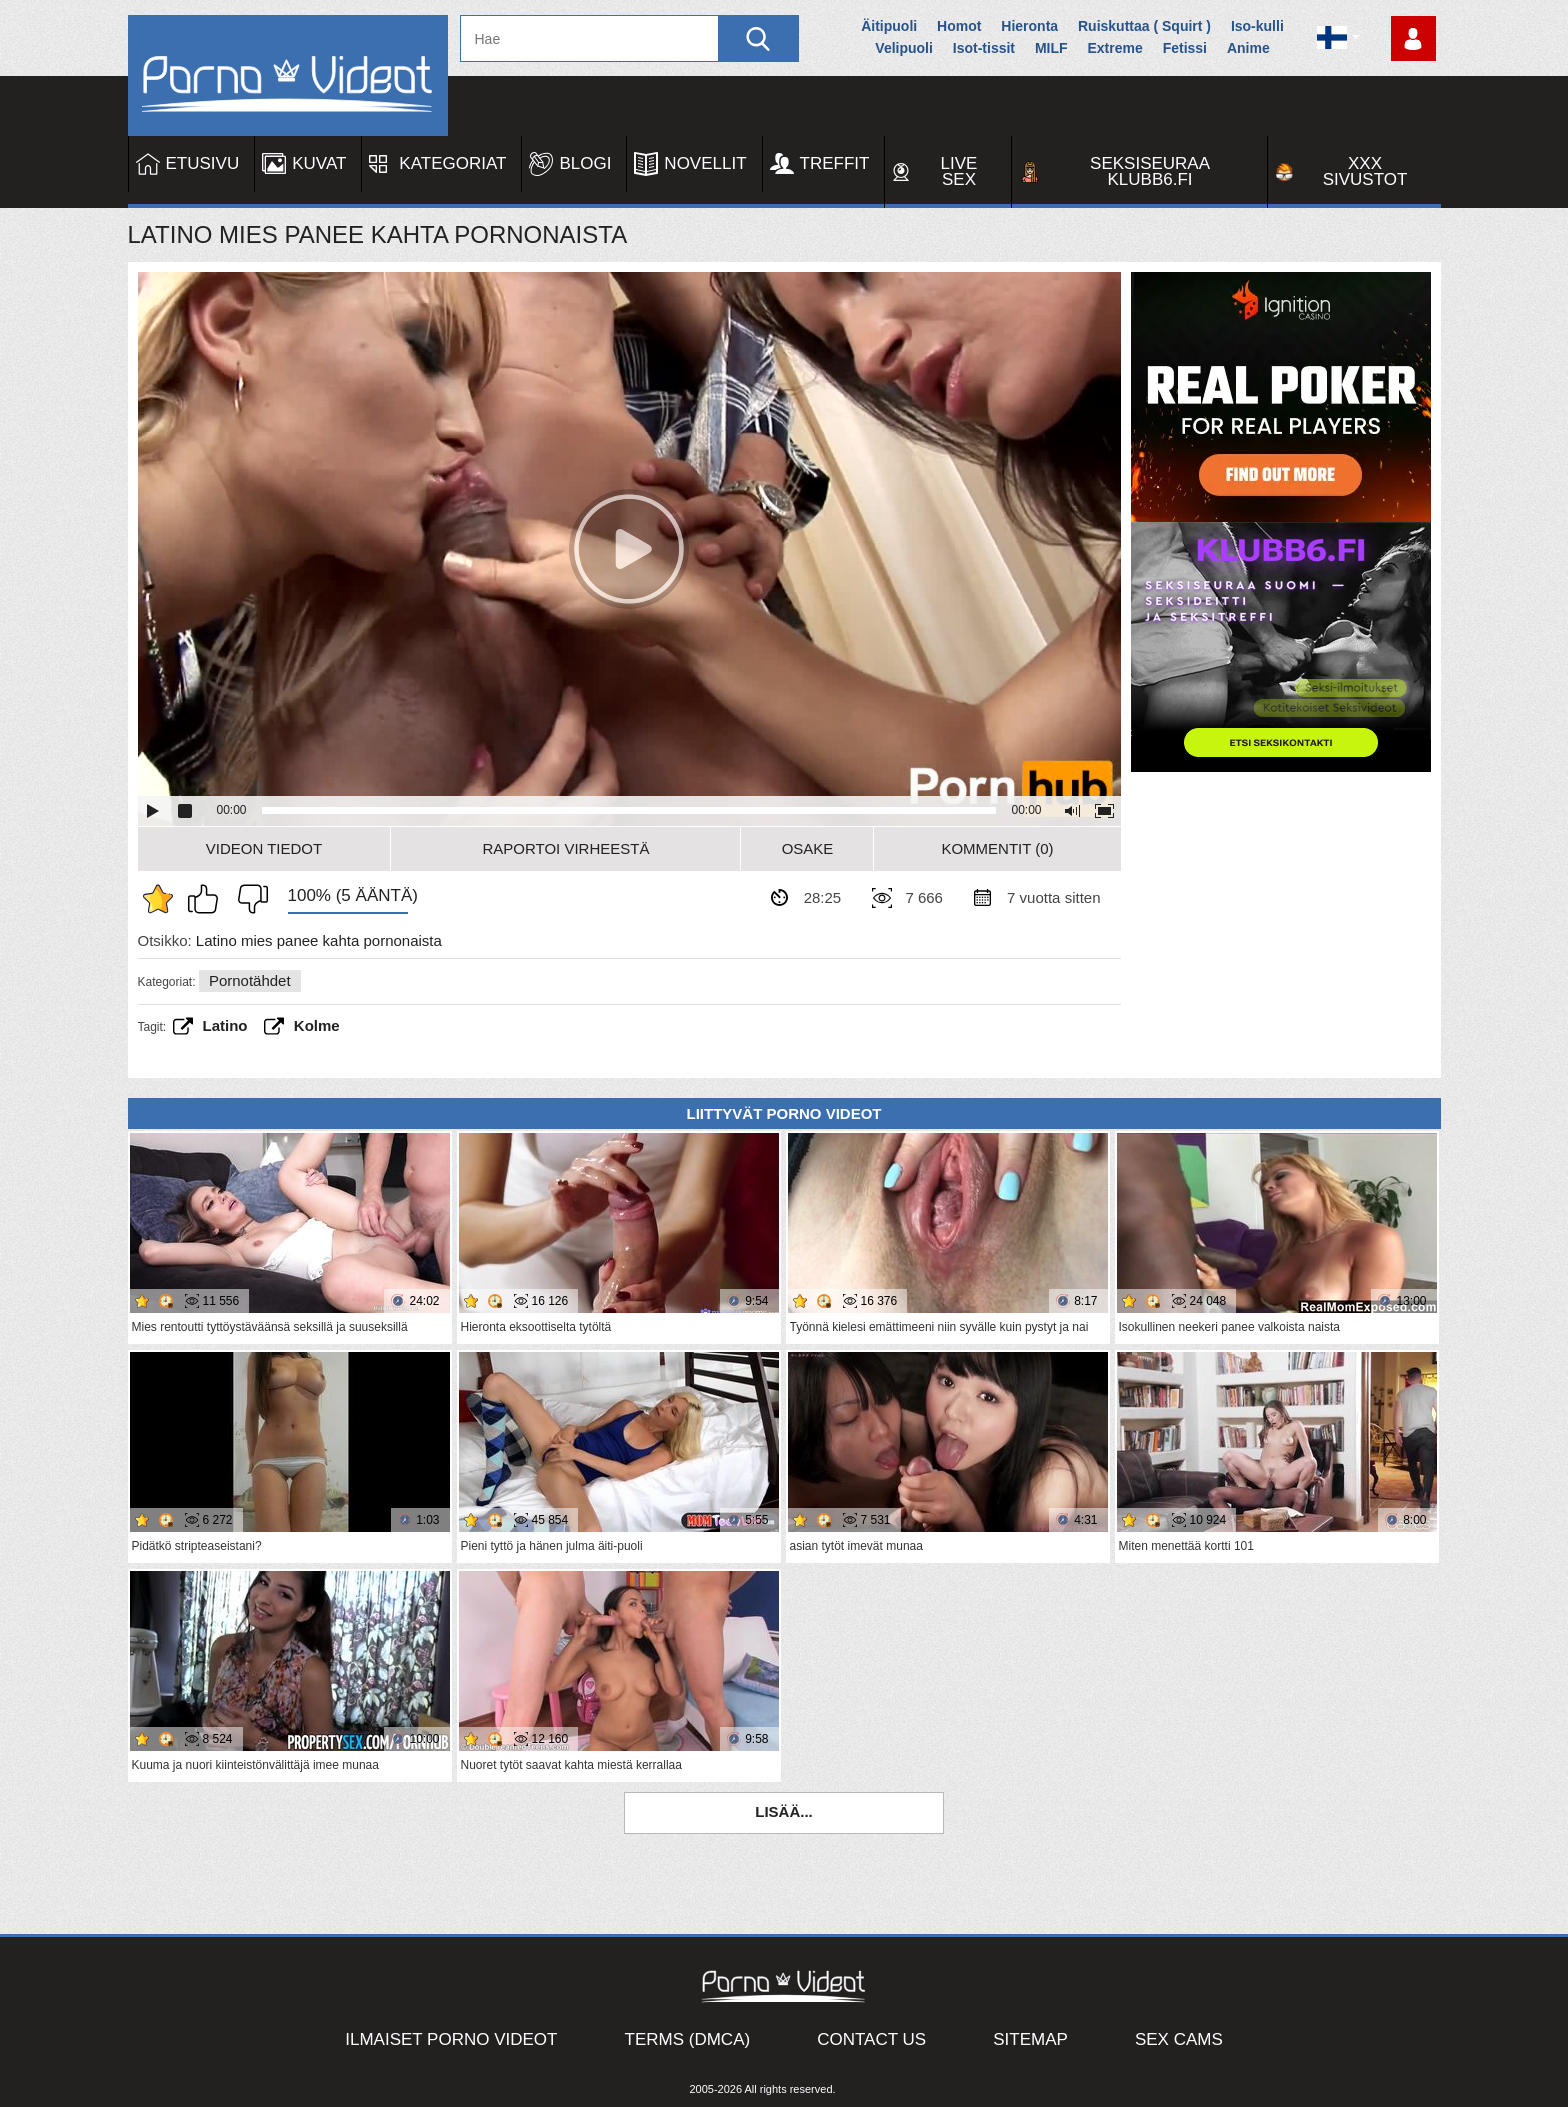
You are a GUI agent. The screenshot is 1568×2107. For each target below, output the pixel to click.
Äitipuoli (889, 26)
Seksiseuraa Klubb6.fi (1150, 171)
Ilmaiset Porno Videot (451, 2039)
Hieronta (1029, 26)
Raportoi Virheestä (565, 848)
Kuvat (319, 163)
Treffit (835, 163)
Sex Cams (1179, 2039)
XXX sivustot (1365, 171)
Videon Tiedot (264, 848)
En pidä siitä (248, 899)
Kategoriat (452, 163)
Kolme (317, 1025)
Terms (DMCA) (688, 2039)
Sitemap (1030, 2039)
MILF (1051, 48)
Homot (959, 26)
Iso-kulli (1257, 26)
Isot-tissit (984, 48)
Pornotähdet (250, 980)
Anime (1248, 48)
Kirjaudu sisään (1413, 38)
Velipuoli (904, 48)
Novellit (705, 163)
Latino (225, 1025)
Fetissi (1185, 48)
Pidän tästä (208, 899)
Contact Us (871, 2039)
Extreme (1114, 48)
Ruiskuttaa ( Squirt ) (1144, 26)
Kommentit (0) (997, 848)
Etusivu (203, 163)
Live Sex (959, 171)
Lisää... (784, 1811)
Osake (808, 848)
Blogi (585, 163)
